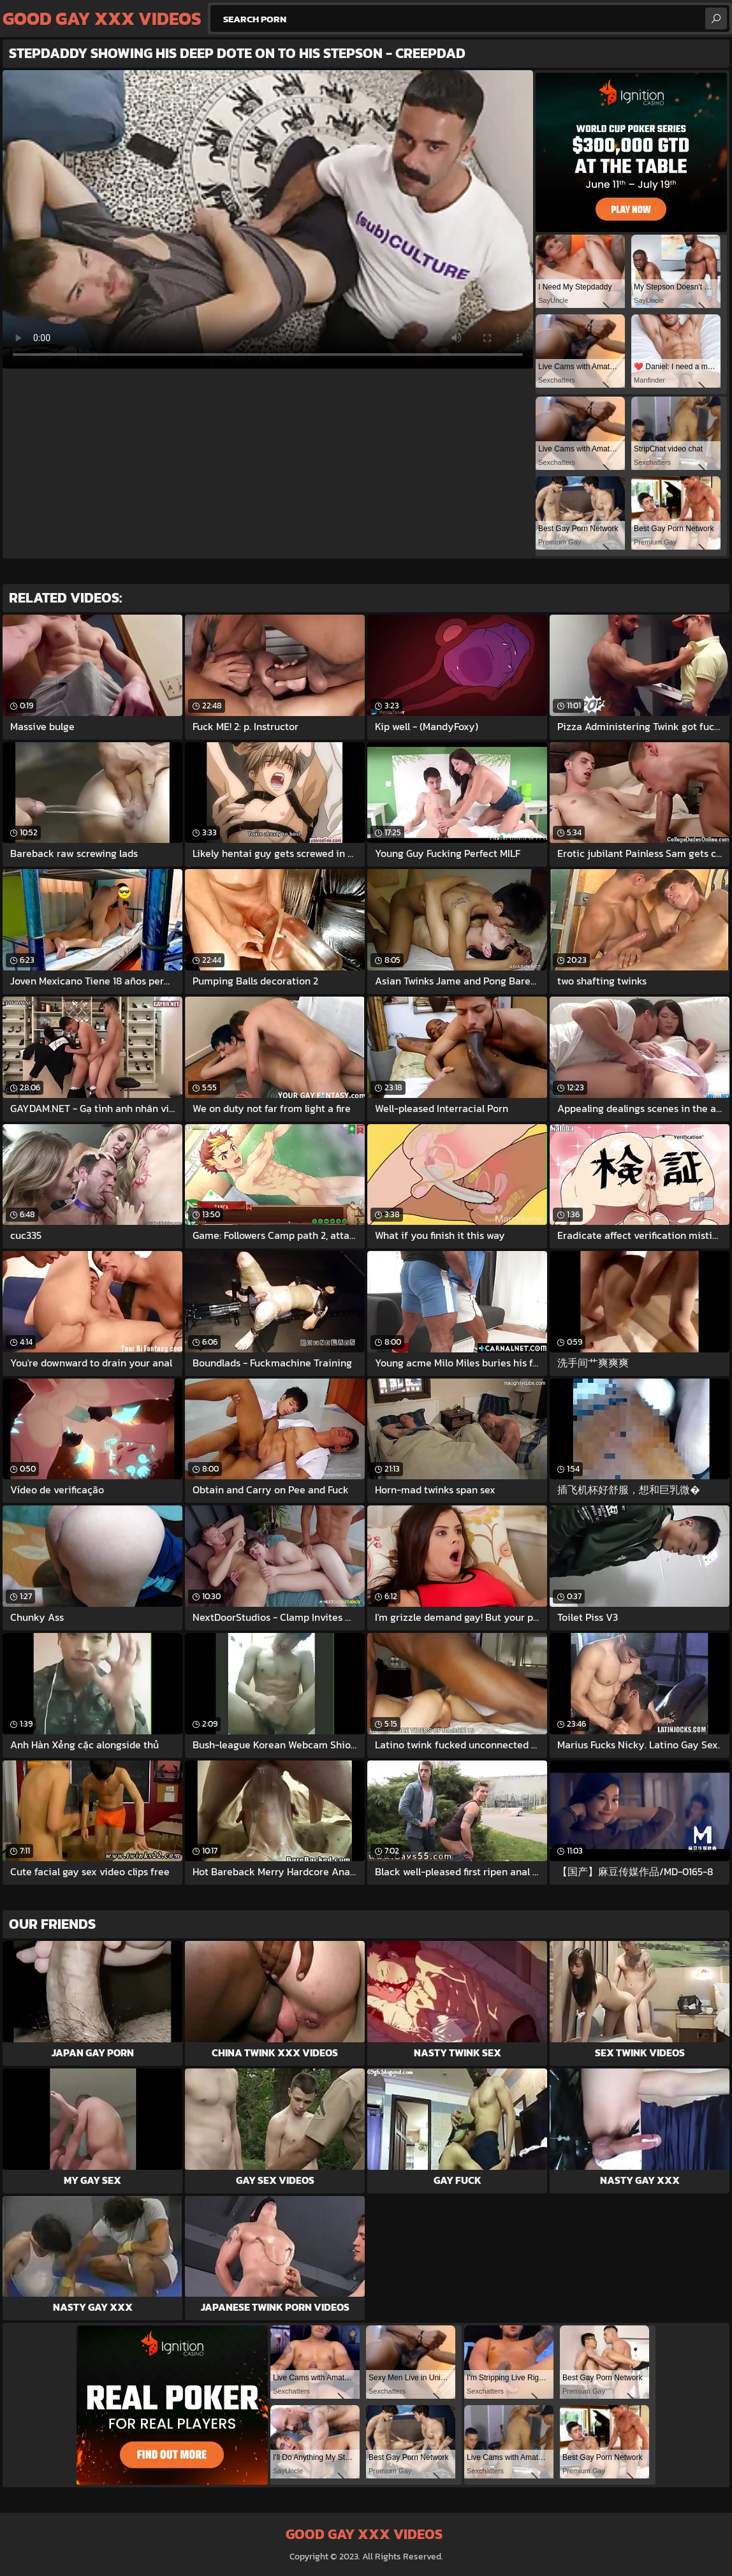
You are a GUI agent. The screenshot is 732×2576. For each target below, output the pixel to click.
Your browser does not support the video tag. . (268, 219)
